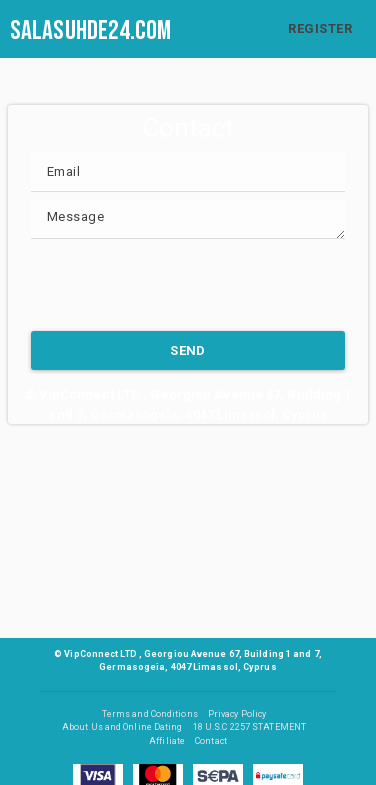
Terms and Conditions (150, 714)
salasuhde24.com (91, 31)
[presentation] (183, 285)
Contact (211, 741)
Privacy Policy (237, 714)
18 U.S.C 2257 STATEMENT (249, 727)
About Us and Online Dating (122, 727)
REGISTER (320, 28)
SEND (188, 350)
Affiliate (167, 741)
